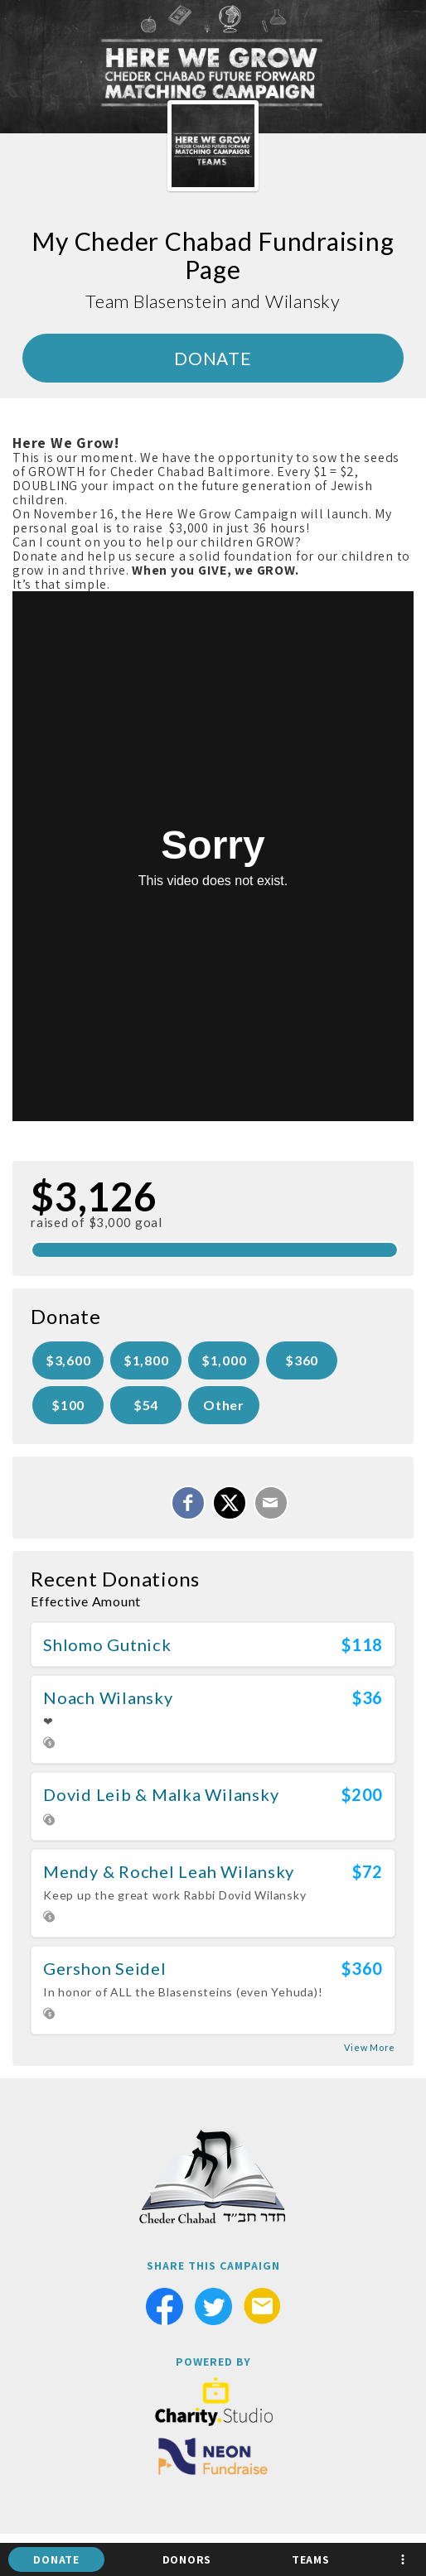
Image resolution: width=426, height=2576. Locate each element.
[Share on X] (229, 1502)
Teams (311, 2559)
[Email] (271, 1502)
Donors (187, 2559)
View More (369, 2047)
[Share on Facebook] (188, 1502)
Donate (56, 2559)
